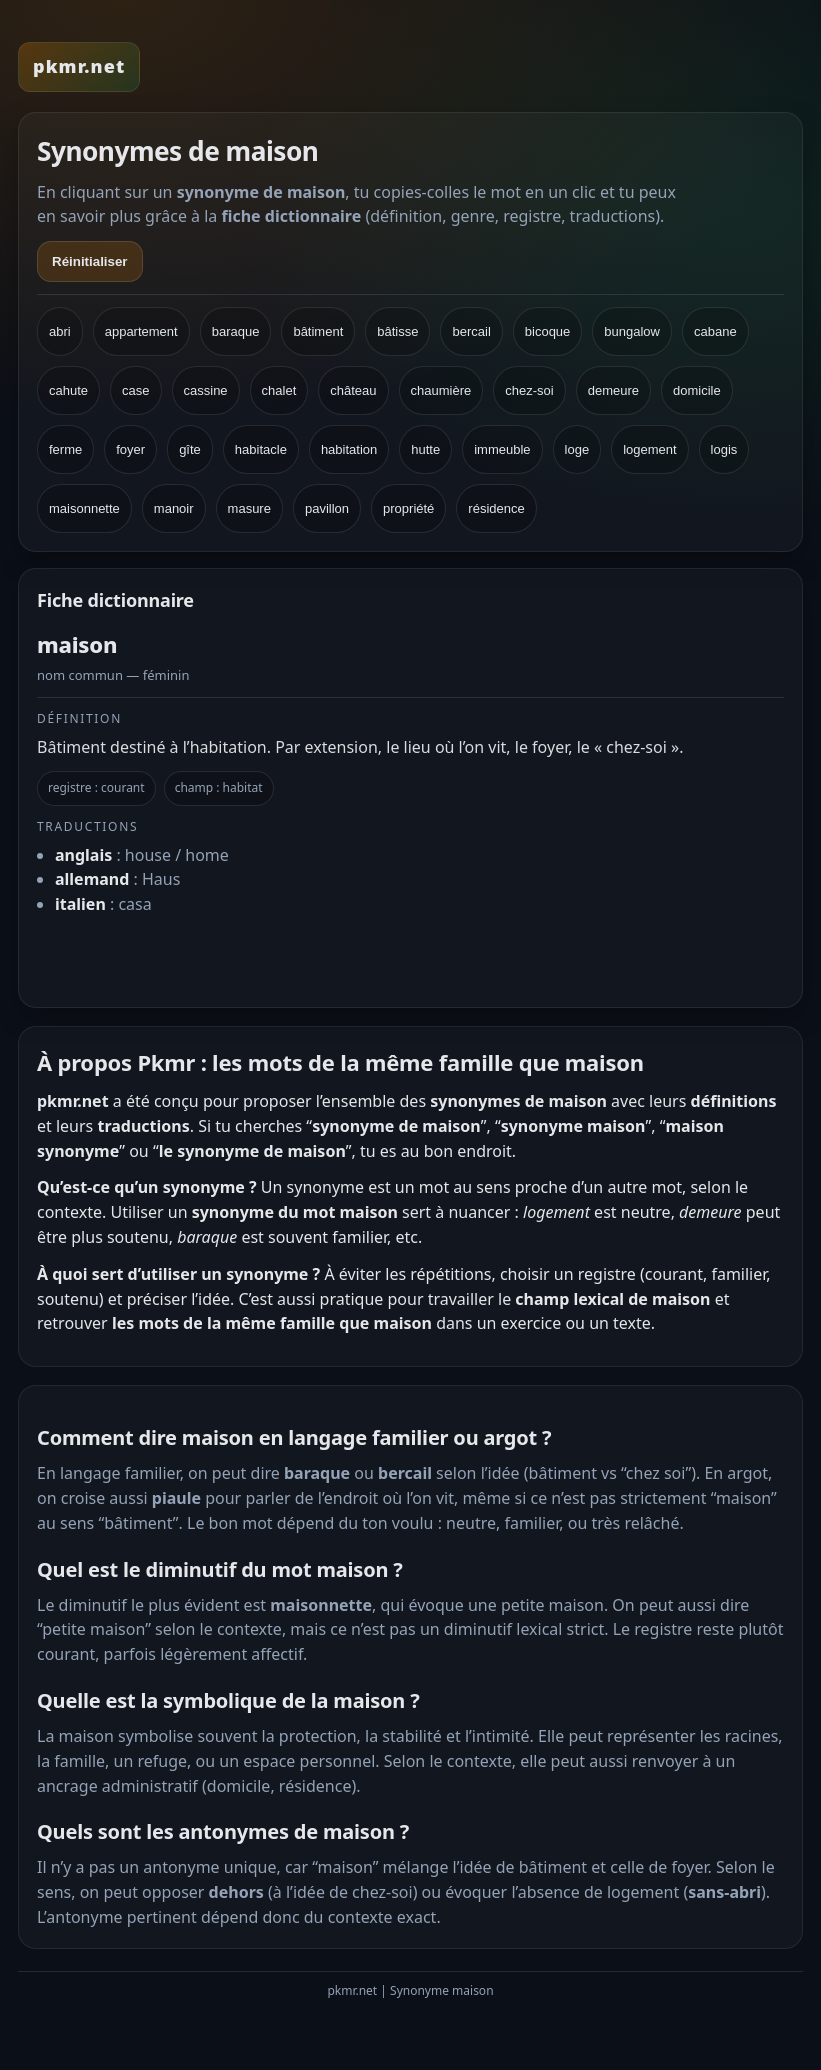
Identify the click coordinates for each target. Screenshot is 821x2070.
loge (577, 449)
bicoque (548, 331)
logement (649, 449)
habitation (349, 449)
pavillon (327, 508)
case (135, 390)
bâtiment (318, 331)
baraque (236, 331)
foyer (130, 449)
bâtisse (397, 331)
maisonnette (84, 508)
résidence (496, 508)
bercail (471, 331)
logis (724, 449)
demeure (613, 390)
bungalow (632, 331)
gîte (190, 449)
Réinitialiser (90, 261)
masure (249, 508)
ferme (65, 449)
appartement (141, 331)
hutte (425, 449)
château (353, 390)
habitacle (261, 449)
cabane (715, 331)
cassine (206, 390)
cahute (68, 390)
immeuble (502, 449)
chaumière (441, 390)
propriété (408, 508)
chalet (279, 390)
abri (60, 331)
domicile (697, 390)
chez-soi (529, 390)
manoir (174, 508)
